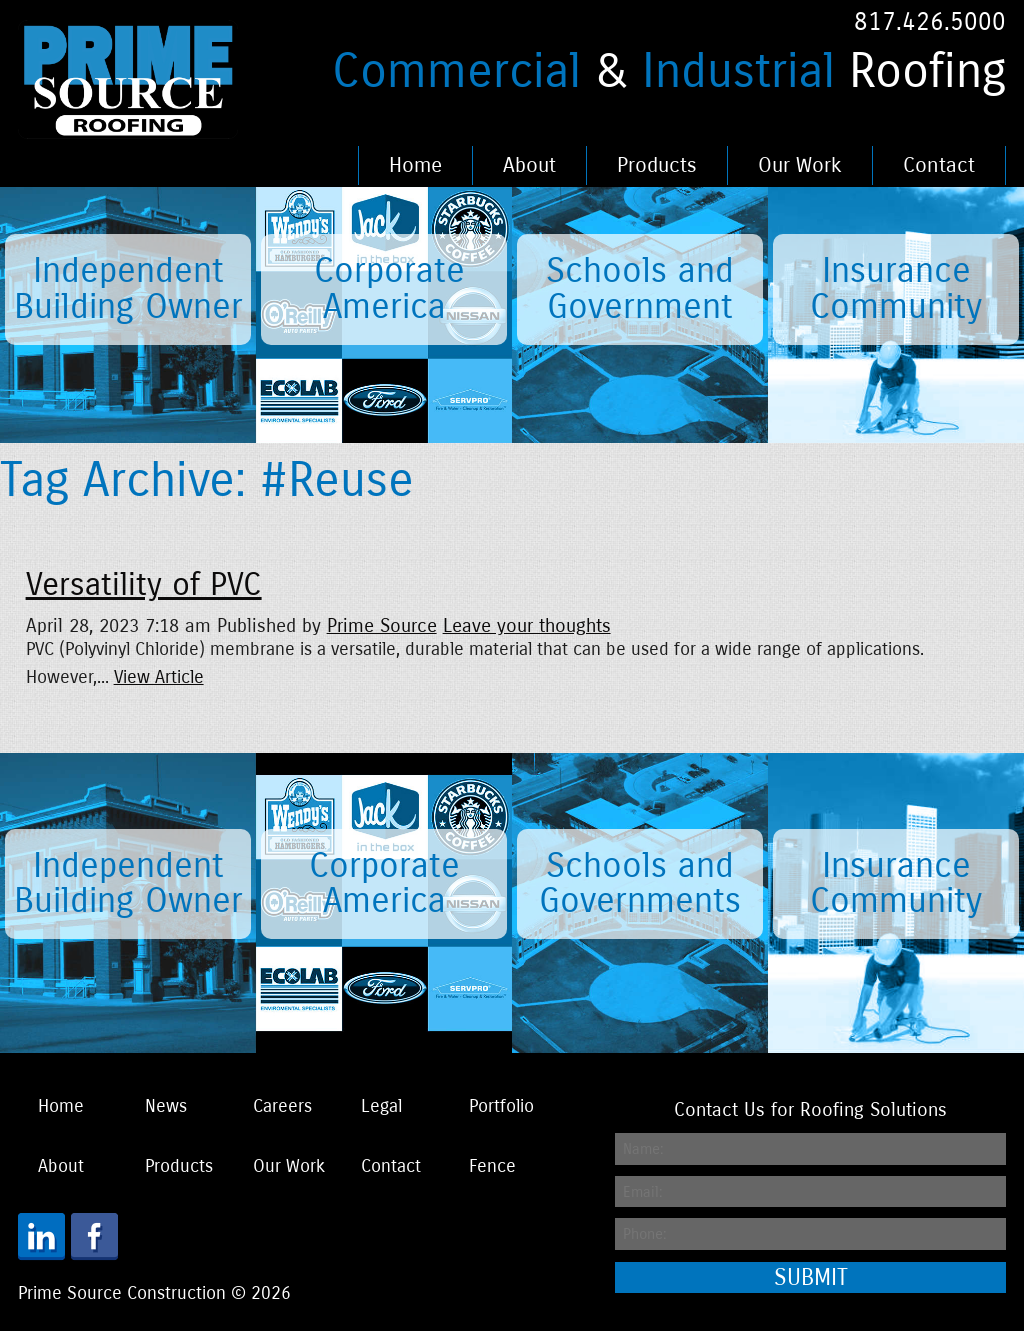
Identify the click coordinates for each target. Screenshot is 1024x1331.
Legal (381, 1106)
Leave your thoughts (527, 625)
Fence (492, 1166)
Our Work (800, 165)
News (166, 1106)
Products (657, 165)
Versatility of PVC (144, 585)
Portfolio (501, 1106)
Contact (939, 165)
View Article (159, 677)
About (529, 165)
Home (415, 165)
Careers (282, 1106)
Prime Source (382, 625)
